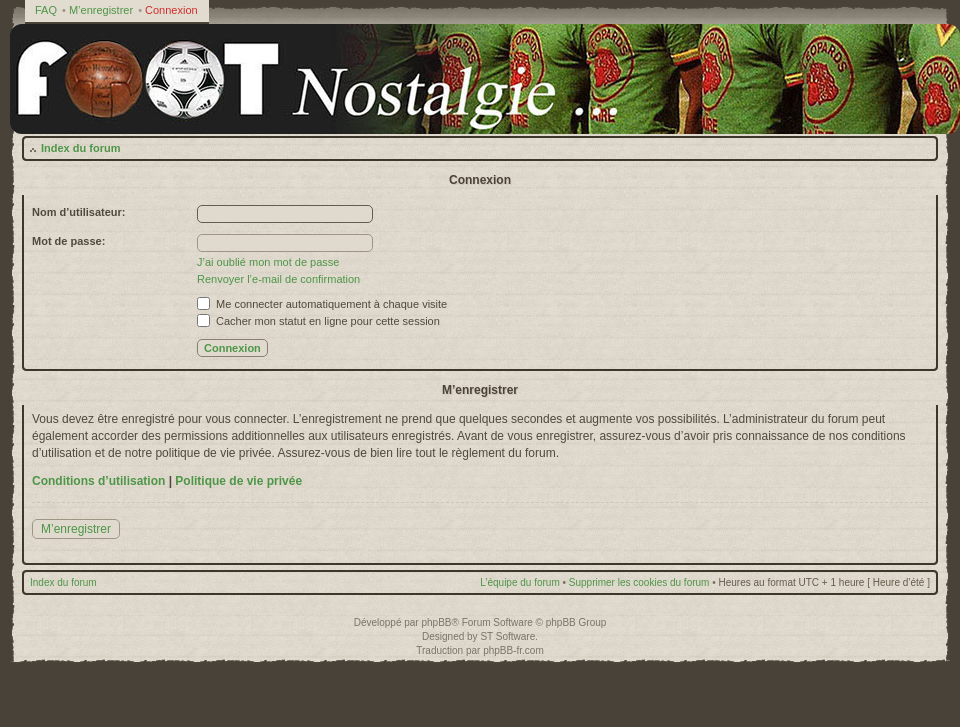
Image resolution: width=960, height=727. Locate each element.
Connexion (171, 10)
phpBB (436, 622)
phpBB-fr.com (513, 650)
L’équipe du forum (520, 582)
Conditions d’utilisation (98, 481)
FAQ (46, 10)
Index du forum (80, 148)
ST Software (507, 636)
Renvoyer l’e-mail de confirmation (278, 279)
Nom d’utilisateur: (79, 212)
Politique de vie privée (238, 481)
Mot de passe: (68, 241)
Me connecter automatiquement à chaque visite (322, 304)
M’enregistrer (101, 10)
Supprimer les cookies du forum (639, 582)
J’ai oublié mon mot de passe (268, 262)
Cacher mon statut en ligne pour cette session (318, 321)
